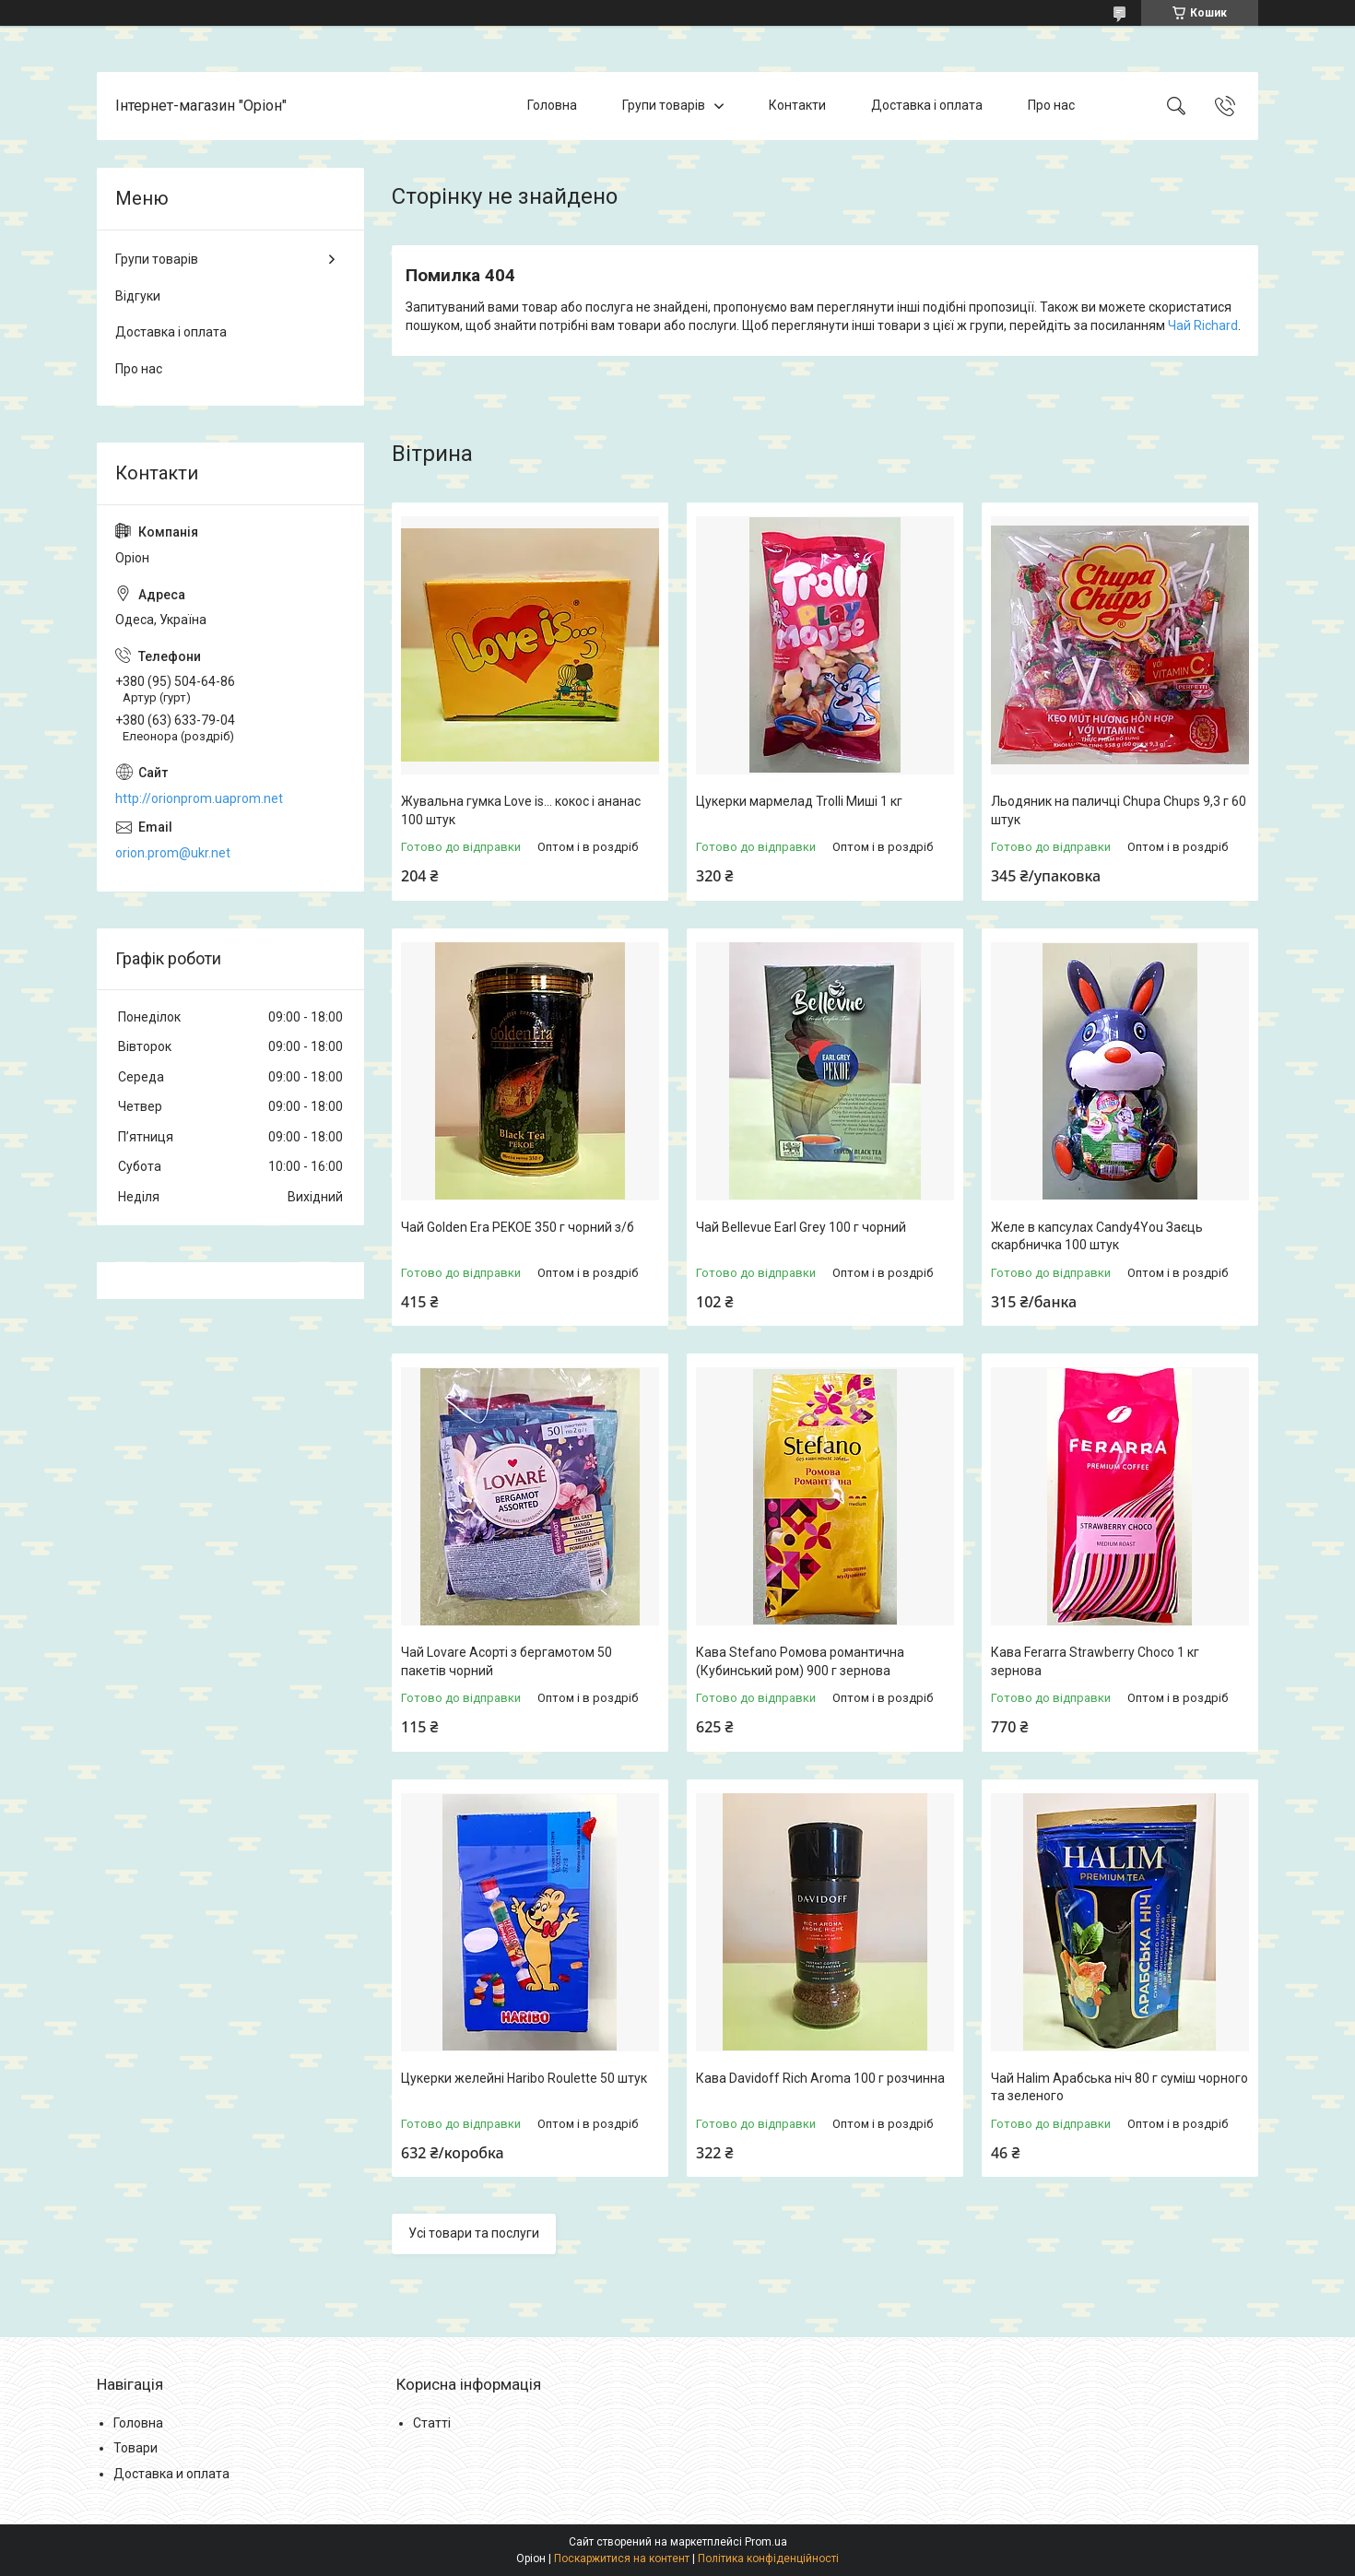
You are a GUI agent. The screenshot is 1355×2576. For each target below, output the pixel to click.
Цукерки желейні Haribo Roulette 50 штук (524, 2078)
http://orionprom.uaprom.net (199, 798)
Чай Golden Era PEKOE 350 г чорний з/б (517, 1227)
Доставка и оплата (171, 2473)
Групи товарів (663, 105)
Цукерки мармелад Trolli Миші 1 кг (799, 801)
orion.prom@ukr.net (172, 852)
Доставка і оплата (927, 105)
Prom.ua (766, 2541)
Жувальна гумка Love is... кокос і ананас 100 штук (521, 810)
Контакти (797, 105)
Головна (552, 105)
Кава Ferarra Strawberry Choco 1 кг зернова (1095, 1661)
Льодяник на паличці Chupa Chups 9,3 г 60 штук (1118, 810)
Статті (432, 2423)
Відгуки (137, 296)
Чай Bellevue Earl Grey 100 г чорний (801, 1227)
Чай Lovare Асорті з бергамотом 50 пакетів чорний (506, 1661)
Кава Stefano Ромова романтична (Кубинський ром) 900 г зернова (800, 1661)
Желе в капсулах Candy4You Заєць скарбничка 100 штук (1097, 1236)
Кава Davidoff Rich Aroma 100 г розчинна (820, 2078)
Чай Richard (1203, 325)
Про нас (1051, 105)
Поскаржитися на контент (621, 2558)
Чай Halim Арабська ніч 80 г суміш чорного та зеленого (1119, 2087)
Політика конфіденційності (768, 2558)
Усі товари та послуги (473, 2233)
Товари (135, 2447)
